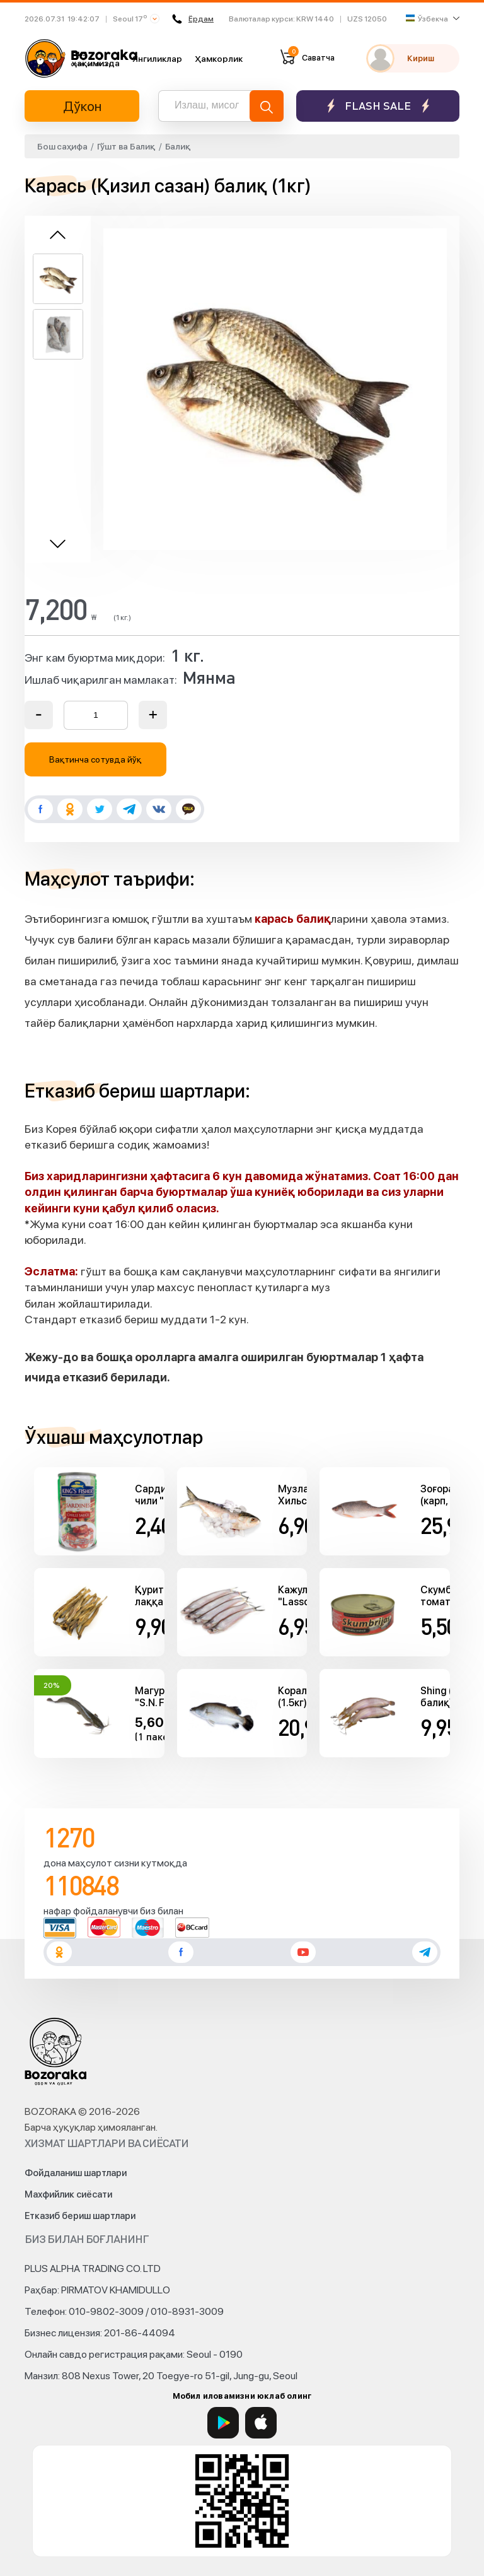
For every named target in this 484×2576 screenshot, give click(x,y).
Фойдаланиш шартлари (76, 2173)
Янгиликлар (157, 59)
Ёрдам (193, 19)
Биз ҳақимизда (96, 58)
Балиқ (178, 146)
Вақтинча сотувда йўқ (95, 759)
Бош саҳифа (62, 146)
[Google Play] (223, 2422)
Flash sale (378, 106)
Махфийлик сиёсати (68, 2194)
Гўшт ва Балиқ (126, 146)
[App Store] (261, 2422)
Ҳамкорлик (219, 59)
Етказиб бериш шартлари (80, 2216)
